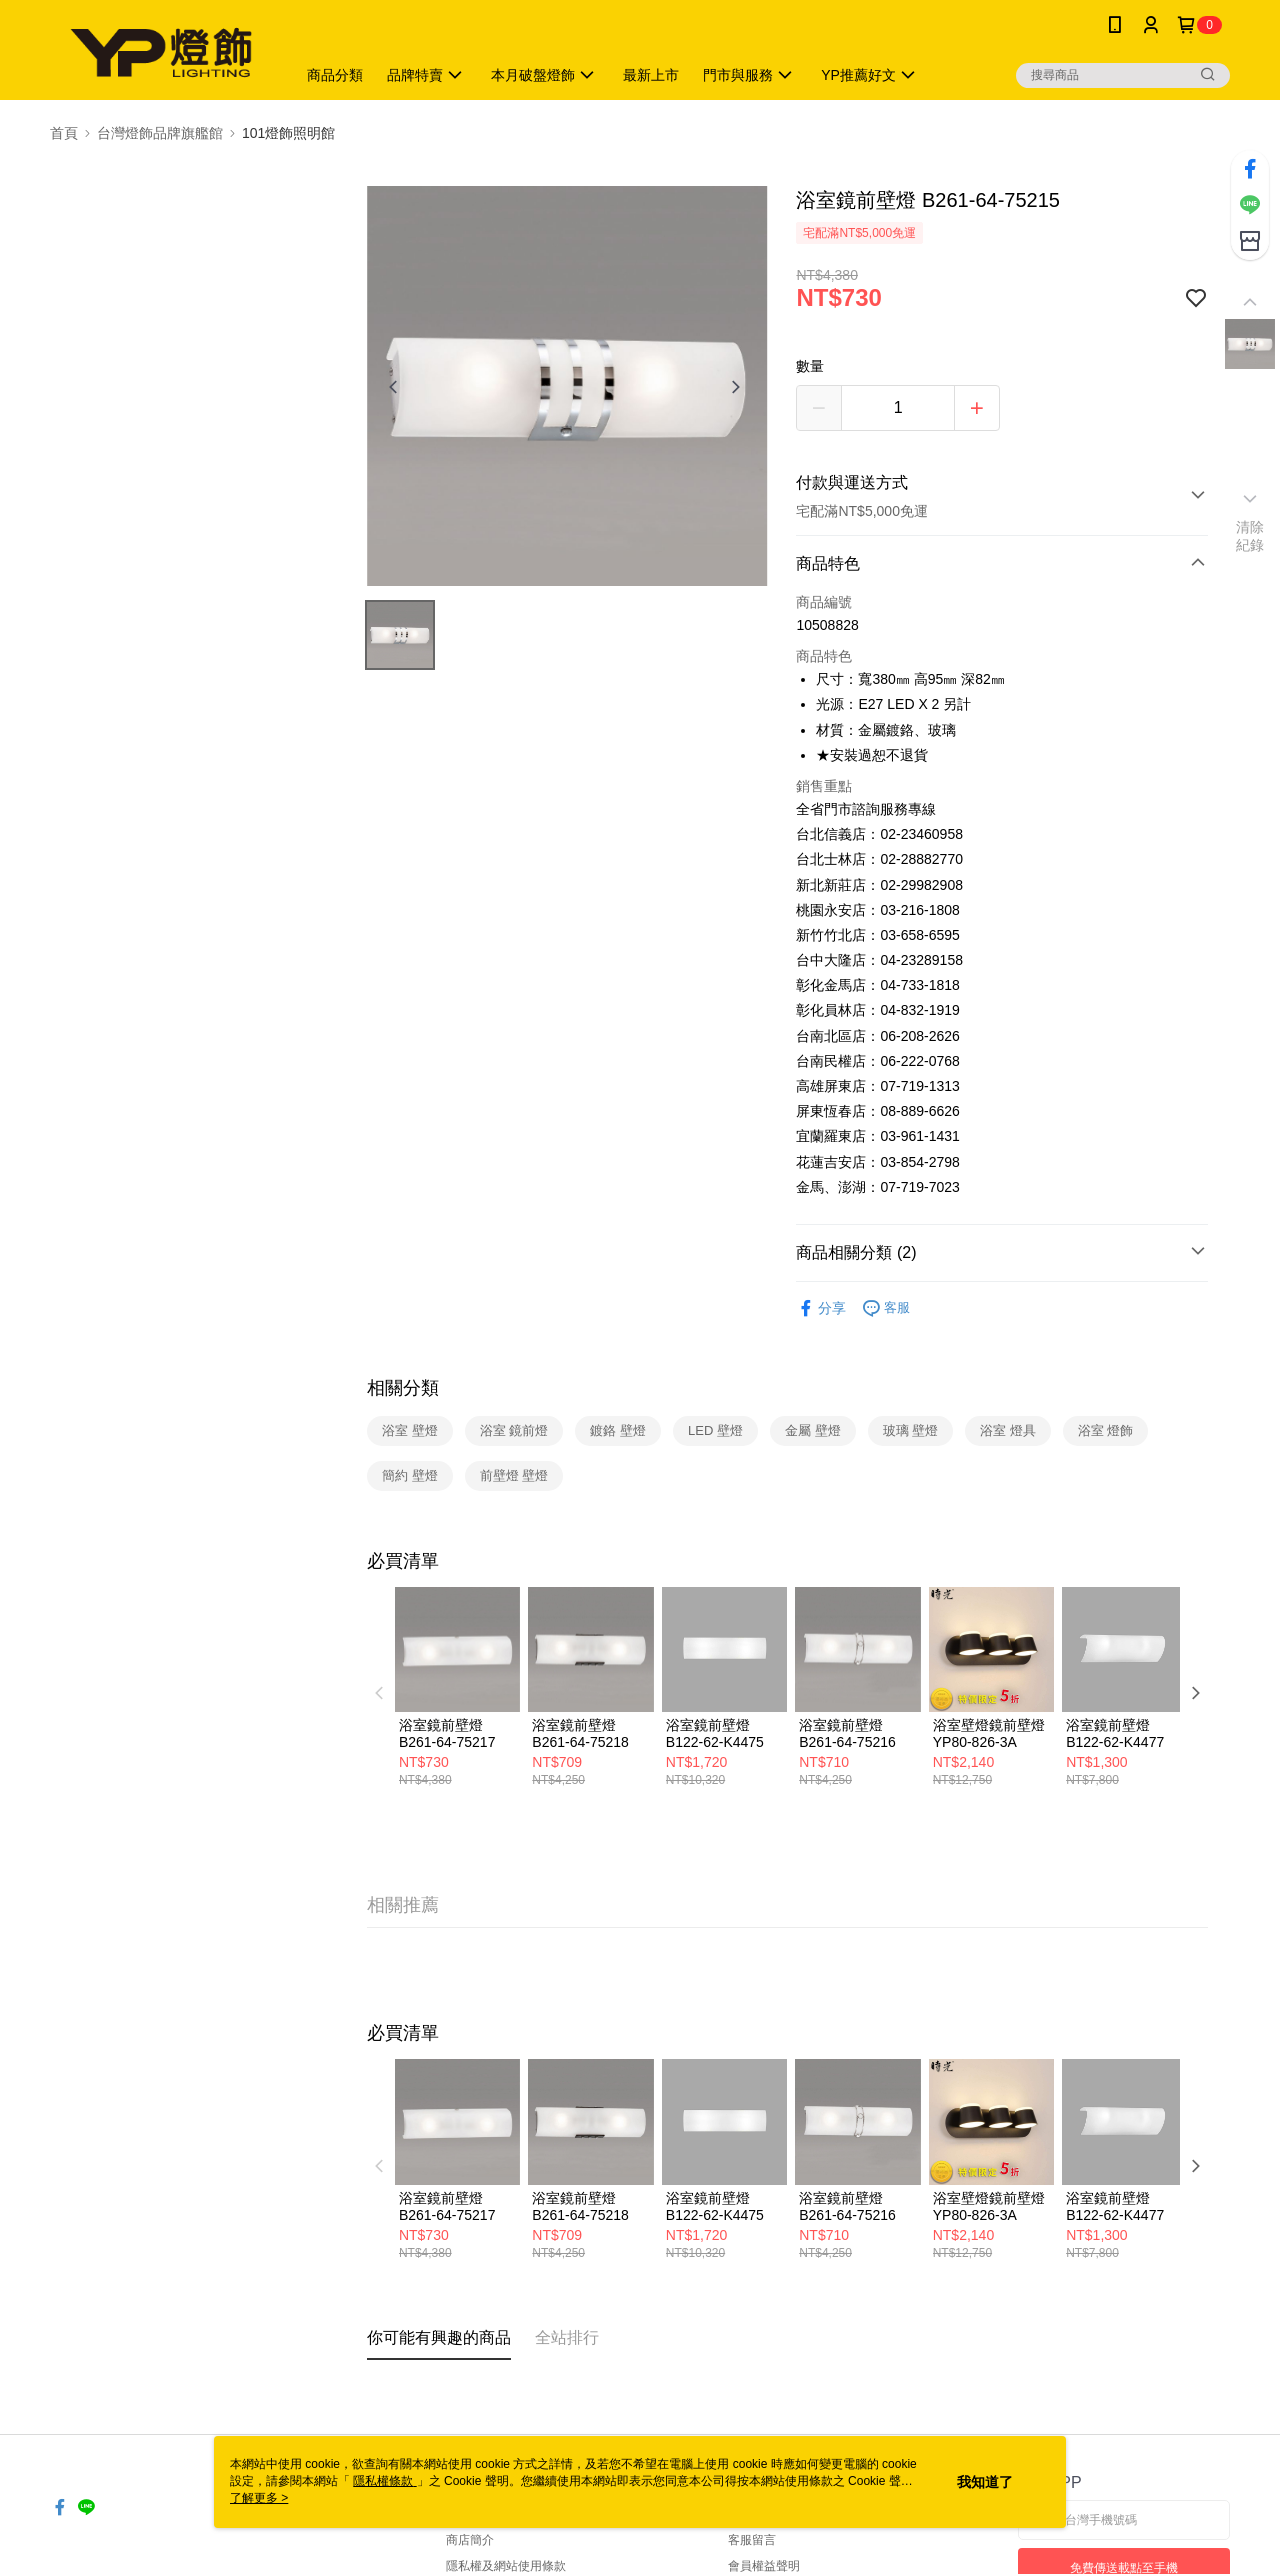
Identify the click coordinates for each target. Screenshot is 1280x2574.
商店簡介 (470, 2540)
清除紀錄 (1250, 536)
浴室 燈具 (1008, 1430)
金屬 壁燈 (813, 1430)
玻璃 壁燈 (911, 1430)
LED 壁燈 (715, 1430)
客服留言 (752, 2540)
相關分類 (403, 1388)
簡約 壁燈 (410, 1475)
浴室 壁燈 (410, 1430)
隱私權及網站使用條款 (506, 2566)
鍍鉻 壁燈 (618, 1430)
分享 (821, 1308)
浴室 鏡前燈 (514, 1430)
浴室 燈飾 (1106, 1430)
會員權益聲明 (764, 2566)
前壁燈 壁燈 (514, 1475)
